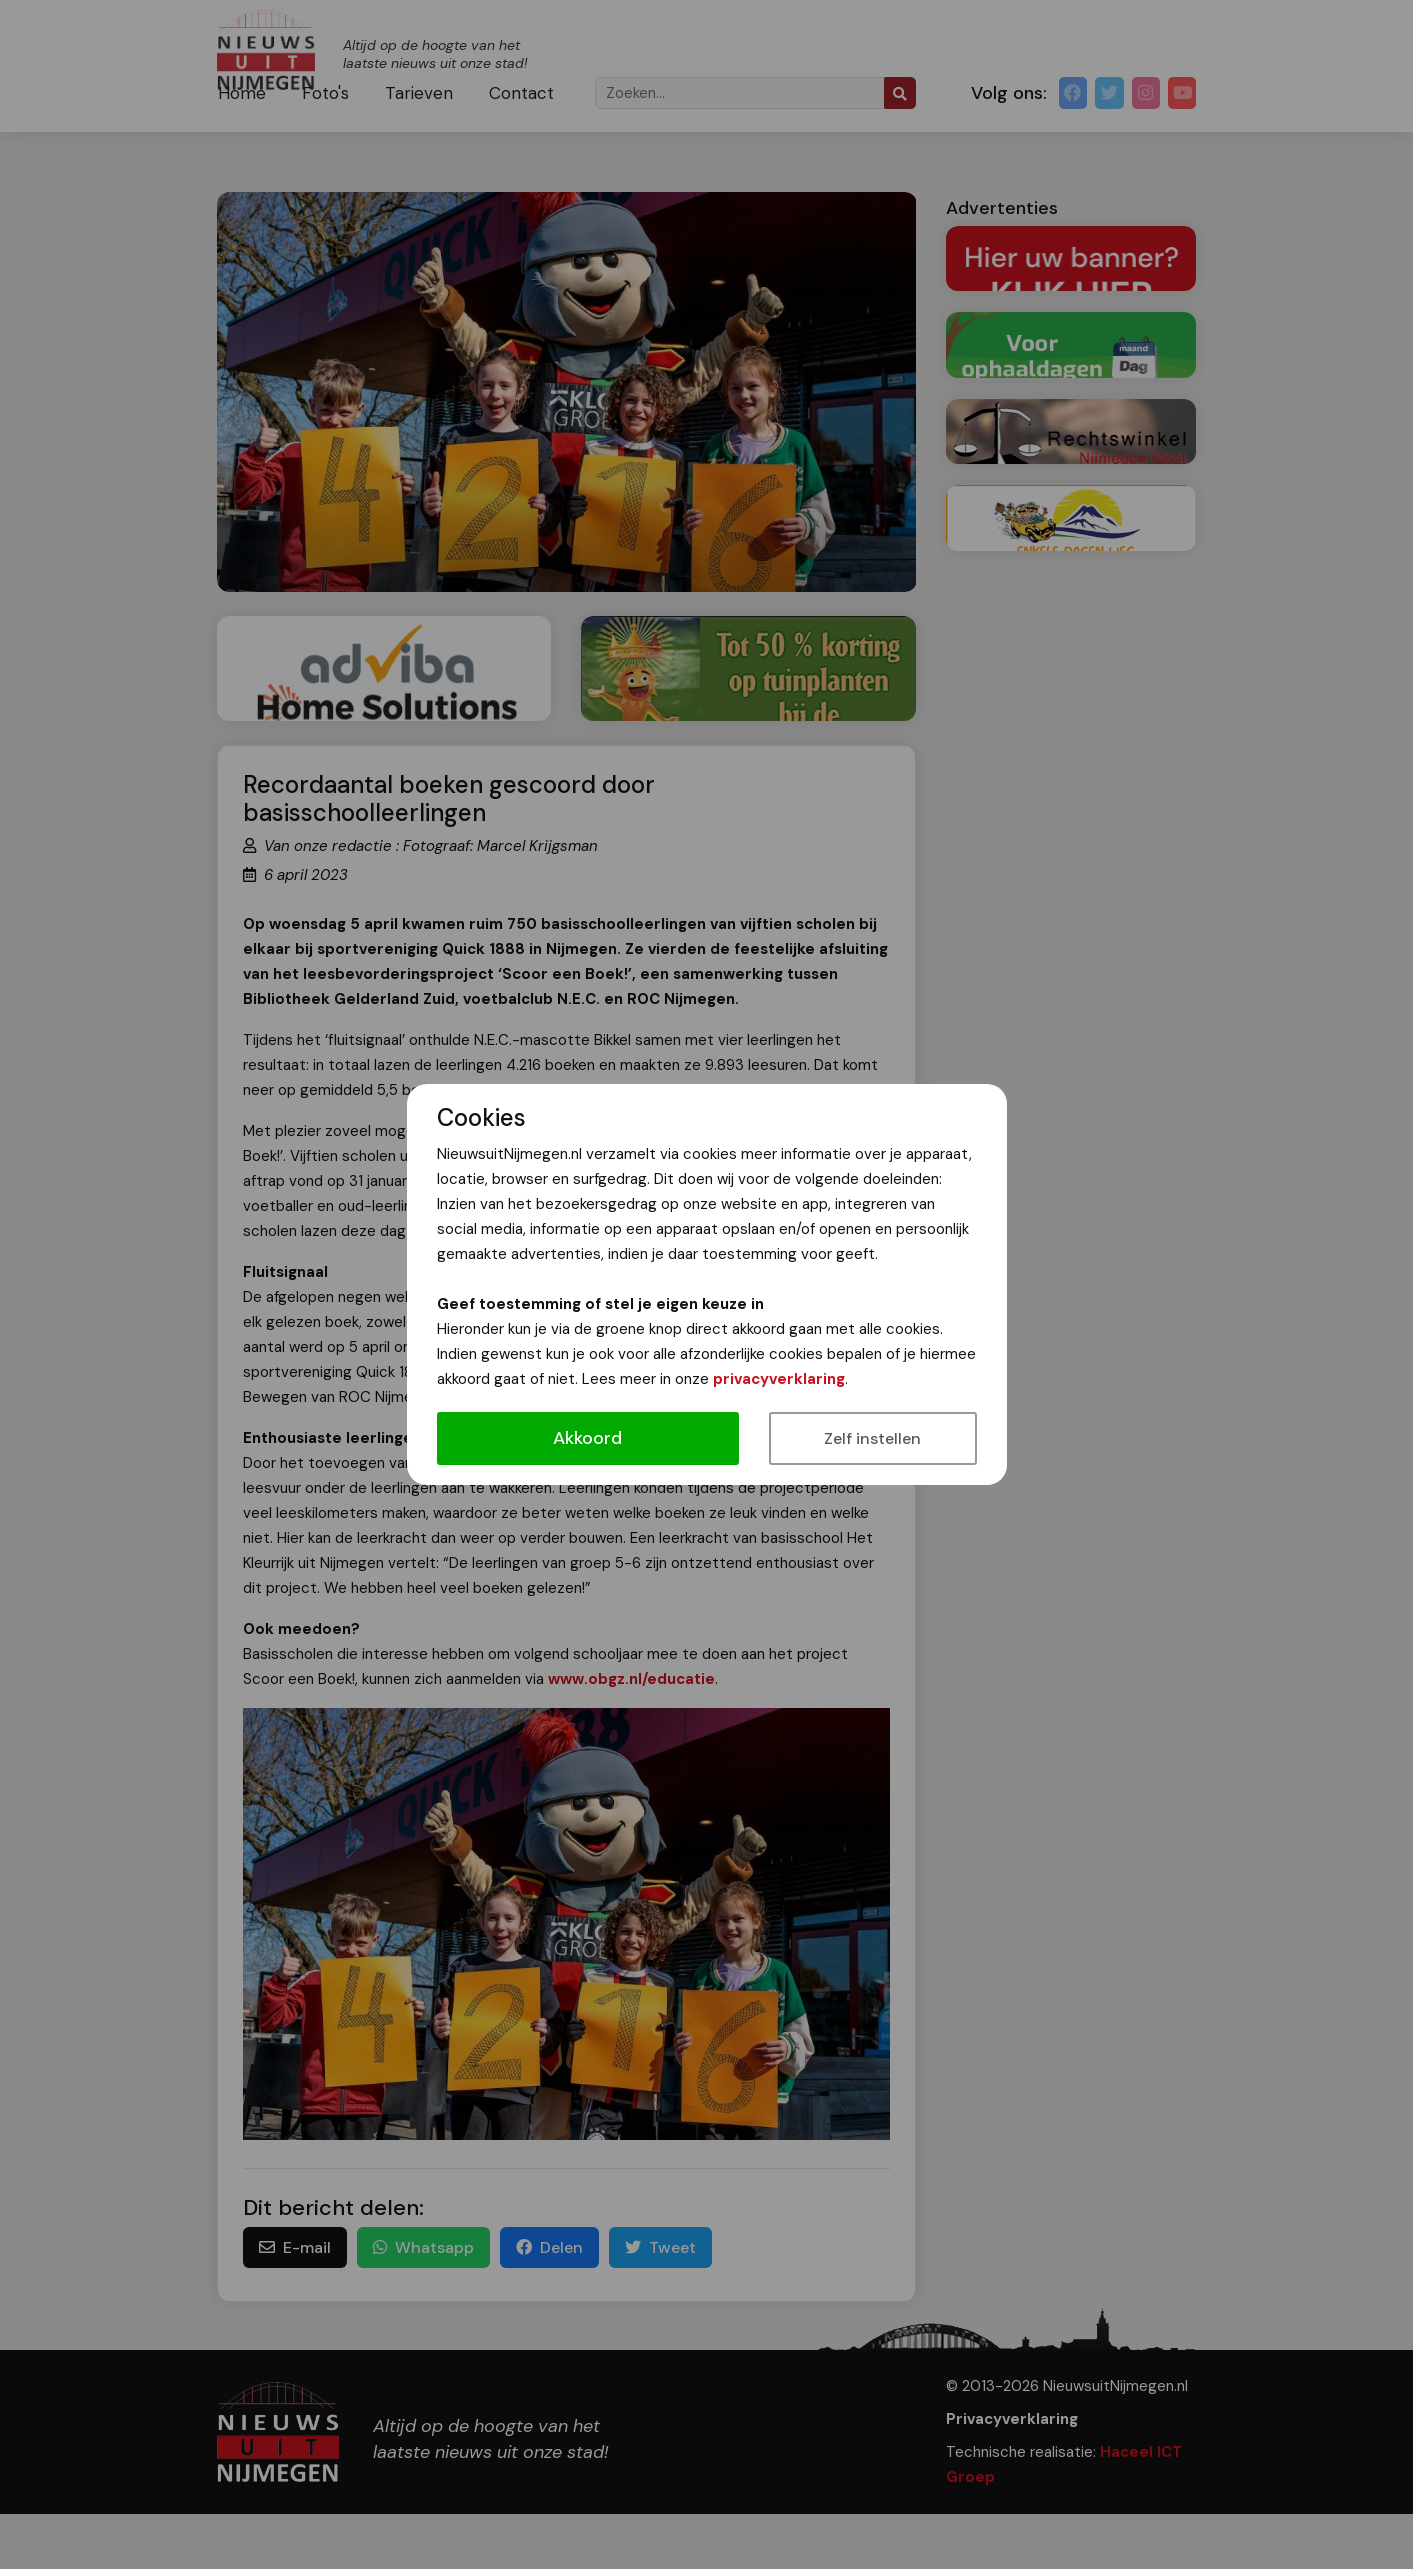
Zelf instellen (872, 1438)
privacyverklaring (779, 1379)
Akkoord (587, 1438)
